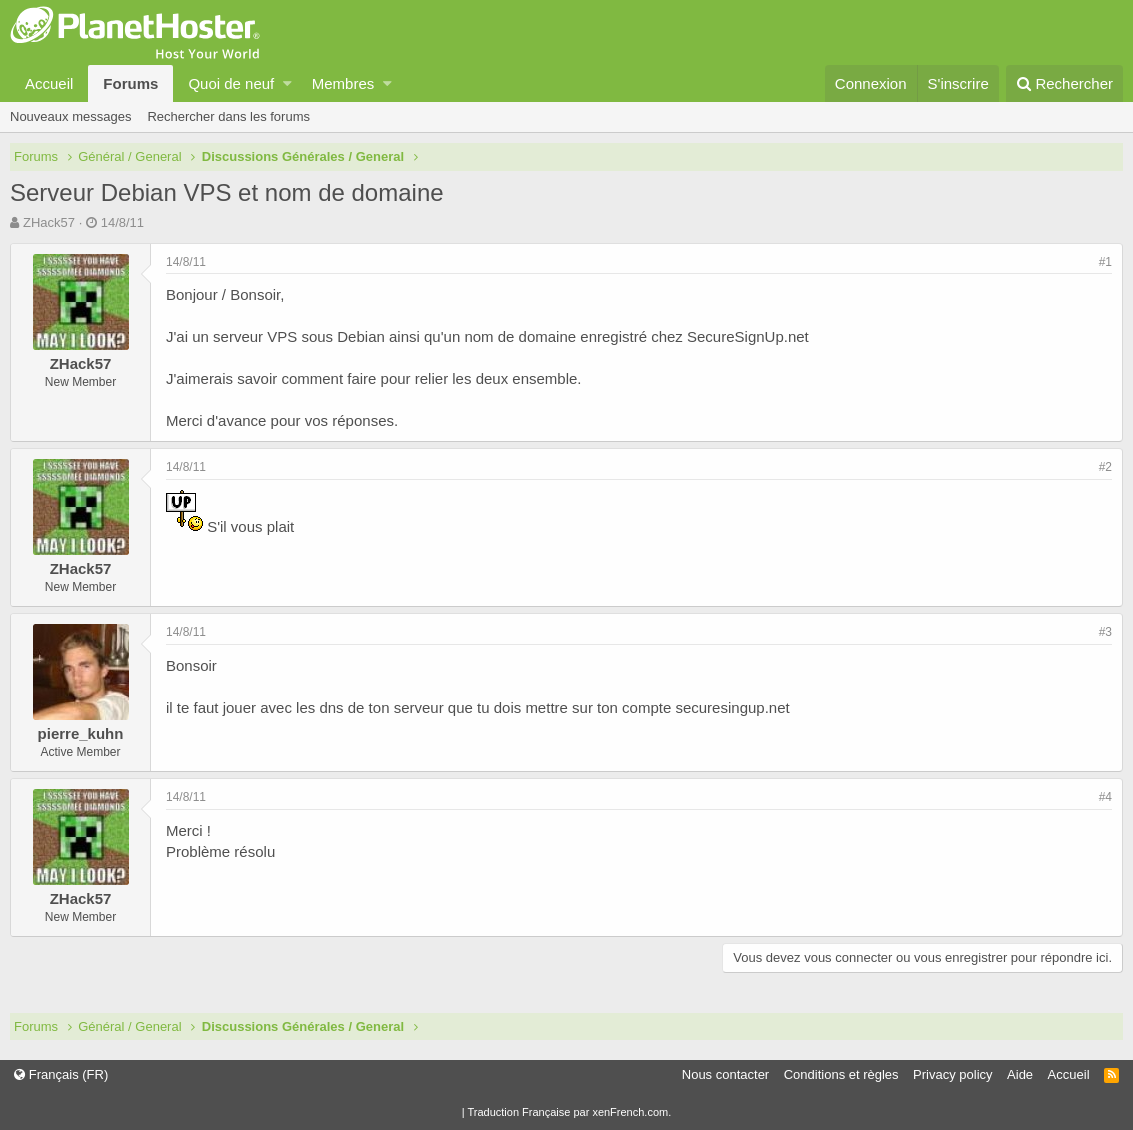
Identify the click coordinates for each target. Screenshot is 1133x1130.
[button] (287, 83)
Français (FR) (61, 1074)
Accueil (49, 83)
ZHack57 (49, 222)
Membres (343, 83)
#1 (1105, 262)
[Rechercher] (1064, 83)
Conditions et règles (841, 1074)
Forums (130, 83)
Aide (1020, 1074)
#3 (1105, 632)
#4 (1105, 797)
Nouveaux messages (70, 116)
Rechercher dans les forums (228, 116)
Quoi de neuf (231, 83)
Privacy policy (952, 1074)
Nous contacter (725, 1074)
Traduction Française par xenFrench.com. (569, 1112)
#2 (1105, 467)
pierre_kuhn (81, 733)
